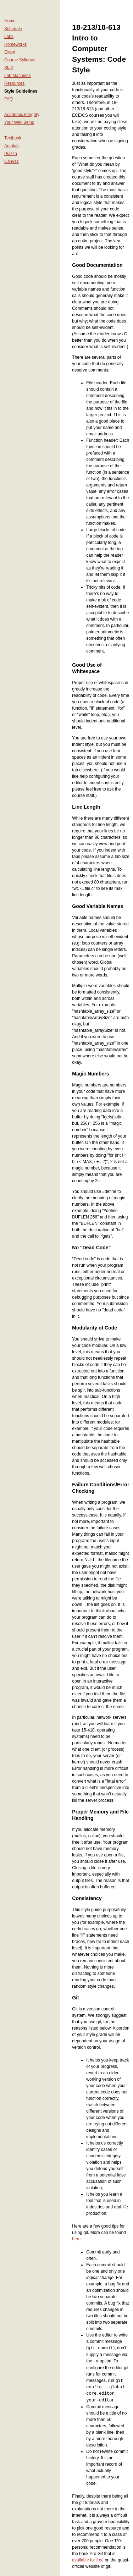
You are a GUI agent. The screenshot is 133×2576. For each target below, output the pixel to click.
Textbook (12, 138)
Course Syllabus (19, 59)
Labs (8, 36)
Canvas (11, 161)
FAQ (8, 99)
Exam (9, 52)
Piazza (10, 153)
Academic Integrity (21, 114)
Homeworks (15, 44)
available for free (88, 2558)
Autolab (11, 145)
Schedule (13, 28)
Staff (8, 67)
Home (10, 20)
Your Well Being (19, 122)
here (76, 2238)
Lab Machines (17, 75)
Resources (14, 83)
